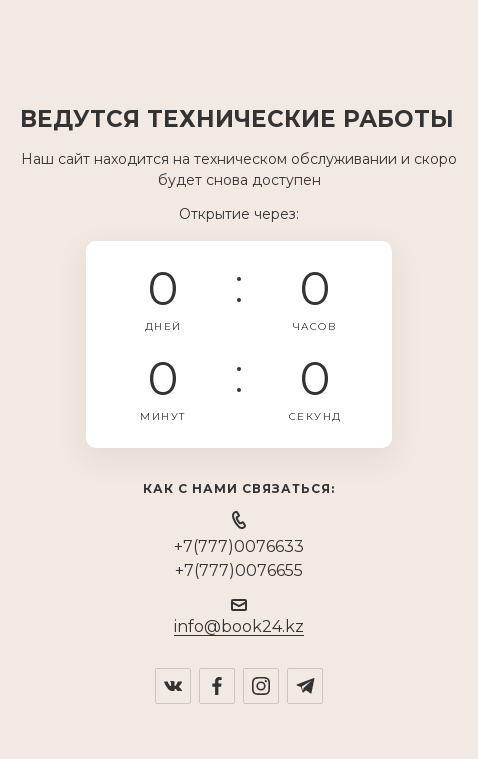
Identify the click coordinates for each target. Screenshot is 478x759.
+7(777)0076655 (239, 570)
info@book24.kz (239, 626)
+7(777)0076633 (239, 546)
